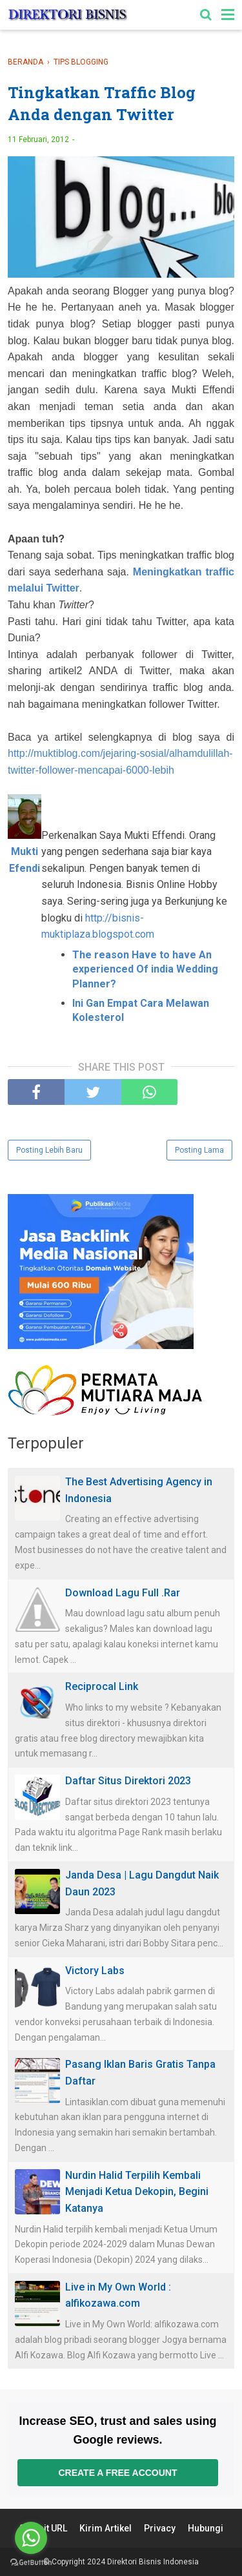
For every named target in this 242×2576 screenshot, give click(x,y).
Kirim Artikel (105, 2528)
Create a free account (117, 2473)
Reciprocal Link (101, 1686)
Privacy (160, 2528)
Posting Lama (199, 1150)
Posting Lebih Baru (49, 1150)
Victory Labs (95, 1970)
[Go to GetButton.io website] (31, 2563)
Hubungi (205, 2528)
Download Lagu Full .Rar (122, 1593)
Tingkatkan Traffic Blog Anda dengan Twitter (102, 103)
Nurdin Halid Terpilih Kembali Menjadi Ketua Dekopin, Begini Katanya (136, 2191)
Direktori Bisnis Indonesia (153, 2561)
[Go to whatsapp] (31, 2538)
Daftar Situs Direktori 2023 (128, 1781)
